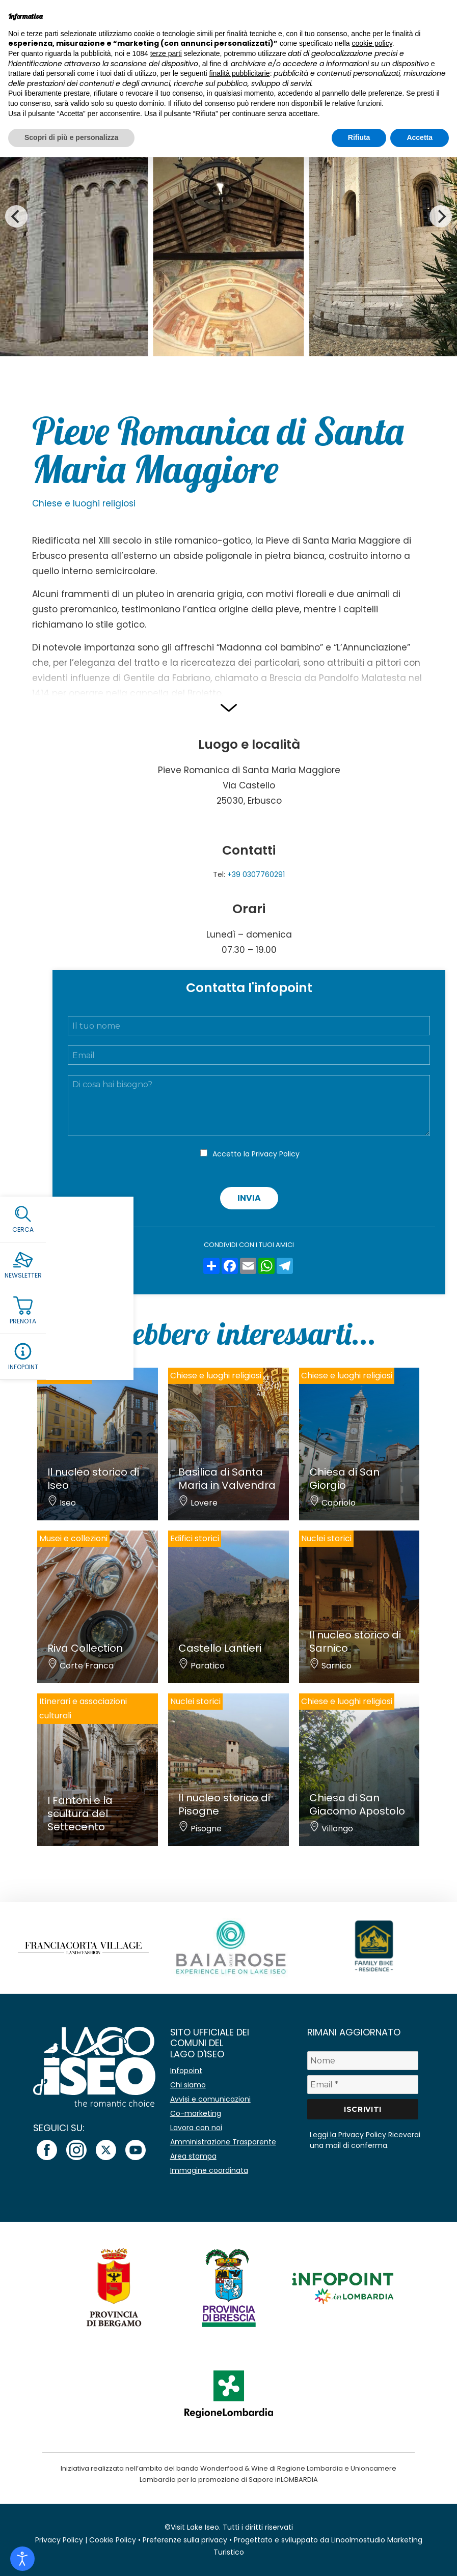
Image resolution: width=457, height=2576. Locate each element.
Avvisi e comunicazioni (210, 2099)
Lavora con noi (196, 2127)
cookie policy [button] (372, 43)
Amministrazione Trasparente (223, 2142)
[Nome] (363, 2060)
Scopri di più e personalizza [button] (71, 137)
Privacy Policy (276, 1154)
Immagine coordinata (209, 2170)
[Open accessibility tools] (22, 2558)
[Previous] (16, 216)
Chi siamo (188, 2085)
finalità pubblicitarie (239, 73)
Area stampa (193, 2156)
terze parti (166, 53)
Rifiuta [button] (359, 137)
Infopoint (186, 2070)
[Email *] (363, 2084)
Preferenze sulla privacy (185, 2540)
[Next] (440, 216)
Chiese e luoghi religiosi (84, 503)
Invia (249, 1198)
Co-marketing (195, 2113)
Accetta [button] (420, 137)
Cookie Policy (112, 2540)
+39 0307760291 (256, 874)
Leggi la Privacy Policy (348, 2135)
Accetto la (256, 1154)
